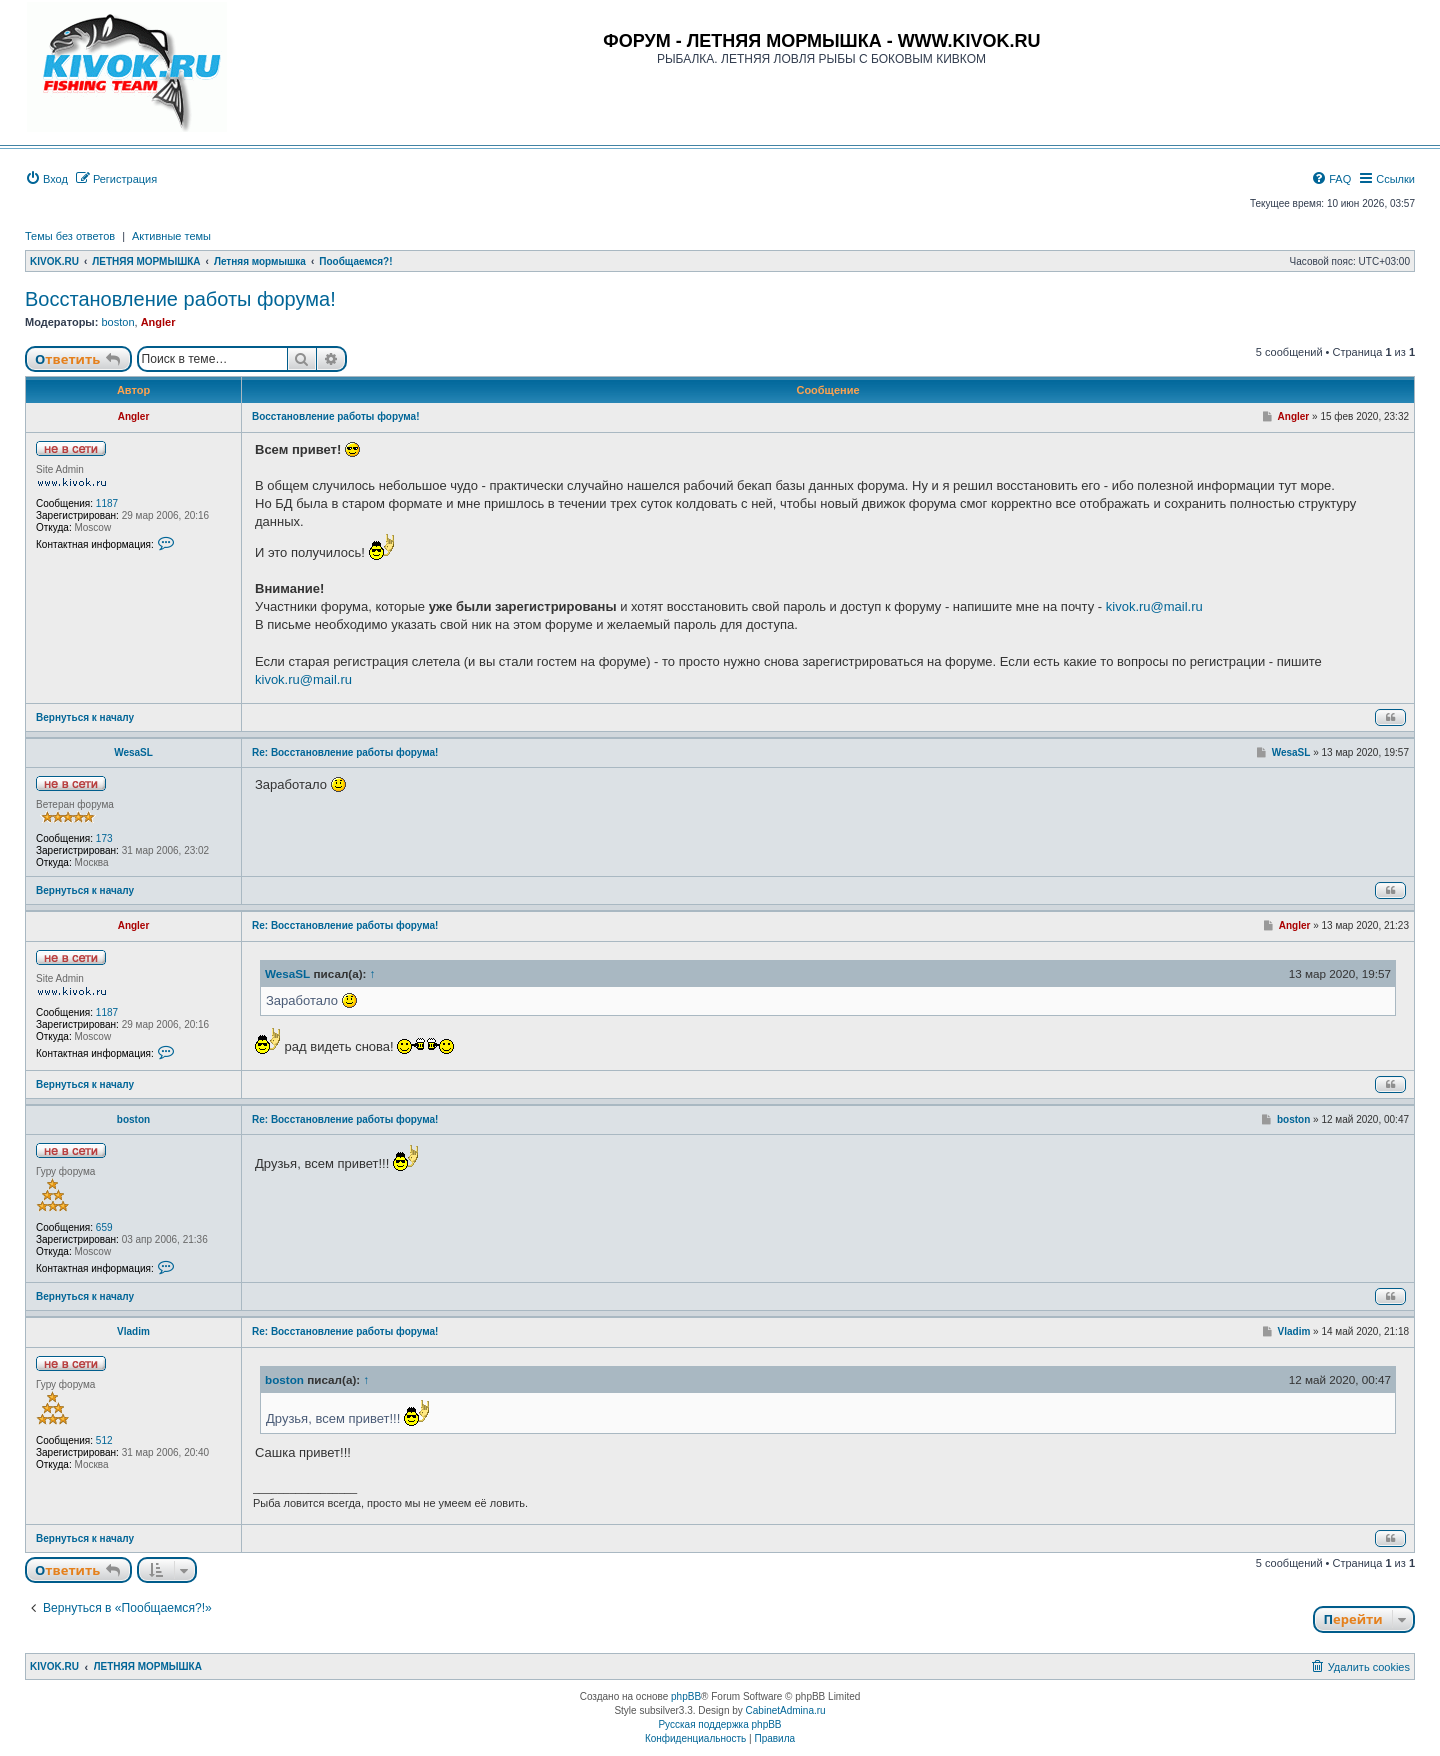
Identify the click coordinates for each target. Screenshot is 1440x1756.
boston (117, 322)
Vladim (133, 1331)
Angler (158, 322)
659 (104, 1227)
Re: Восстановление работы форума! (345, 752)
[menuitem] (46, 179)
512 (104, 1440)
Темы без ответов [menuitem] (70, 236)
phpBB (686, 1696)
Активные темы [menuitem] (171, 236)
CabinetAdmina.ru (786, 1710)
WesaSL (133, 752)
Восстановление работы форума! (180, 299)
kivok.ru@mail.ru (1154, 606)
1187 (107, 503)
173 (104, 838)
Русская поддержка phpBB (719, 1724)
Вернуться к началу (85, 717)
